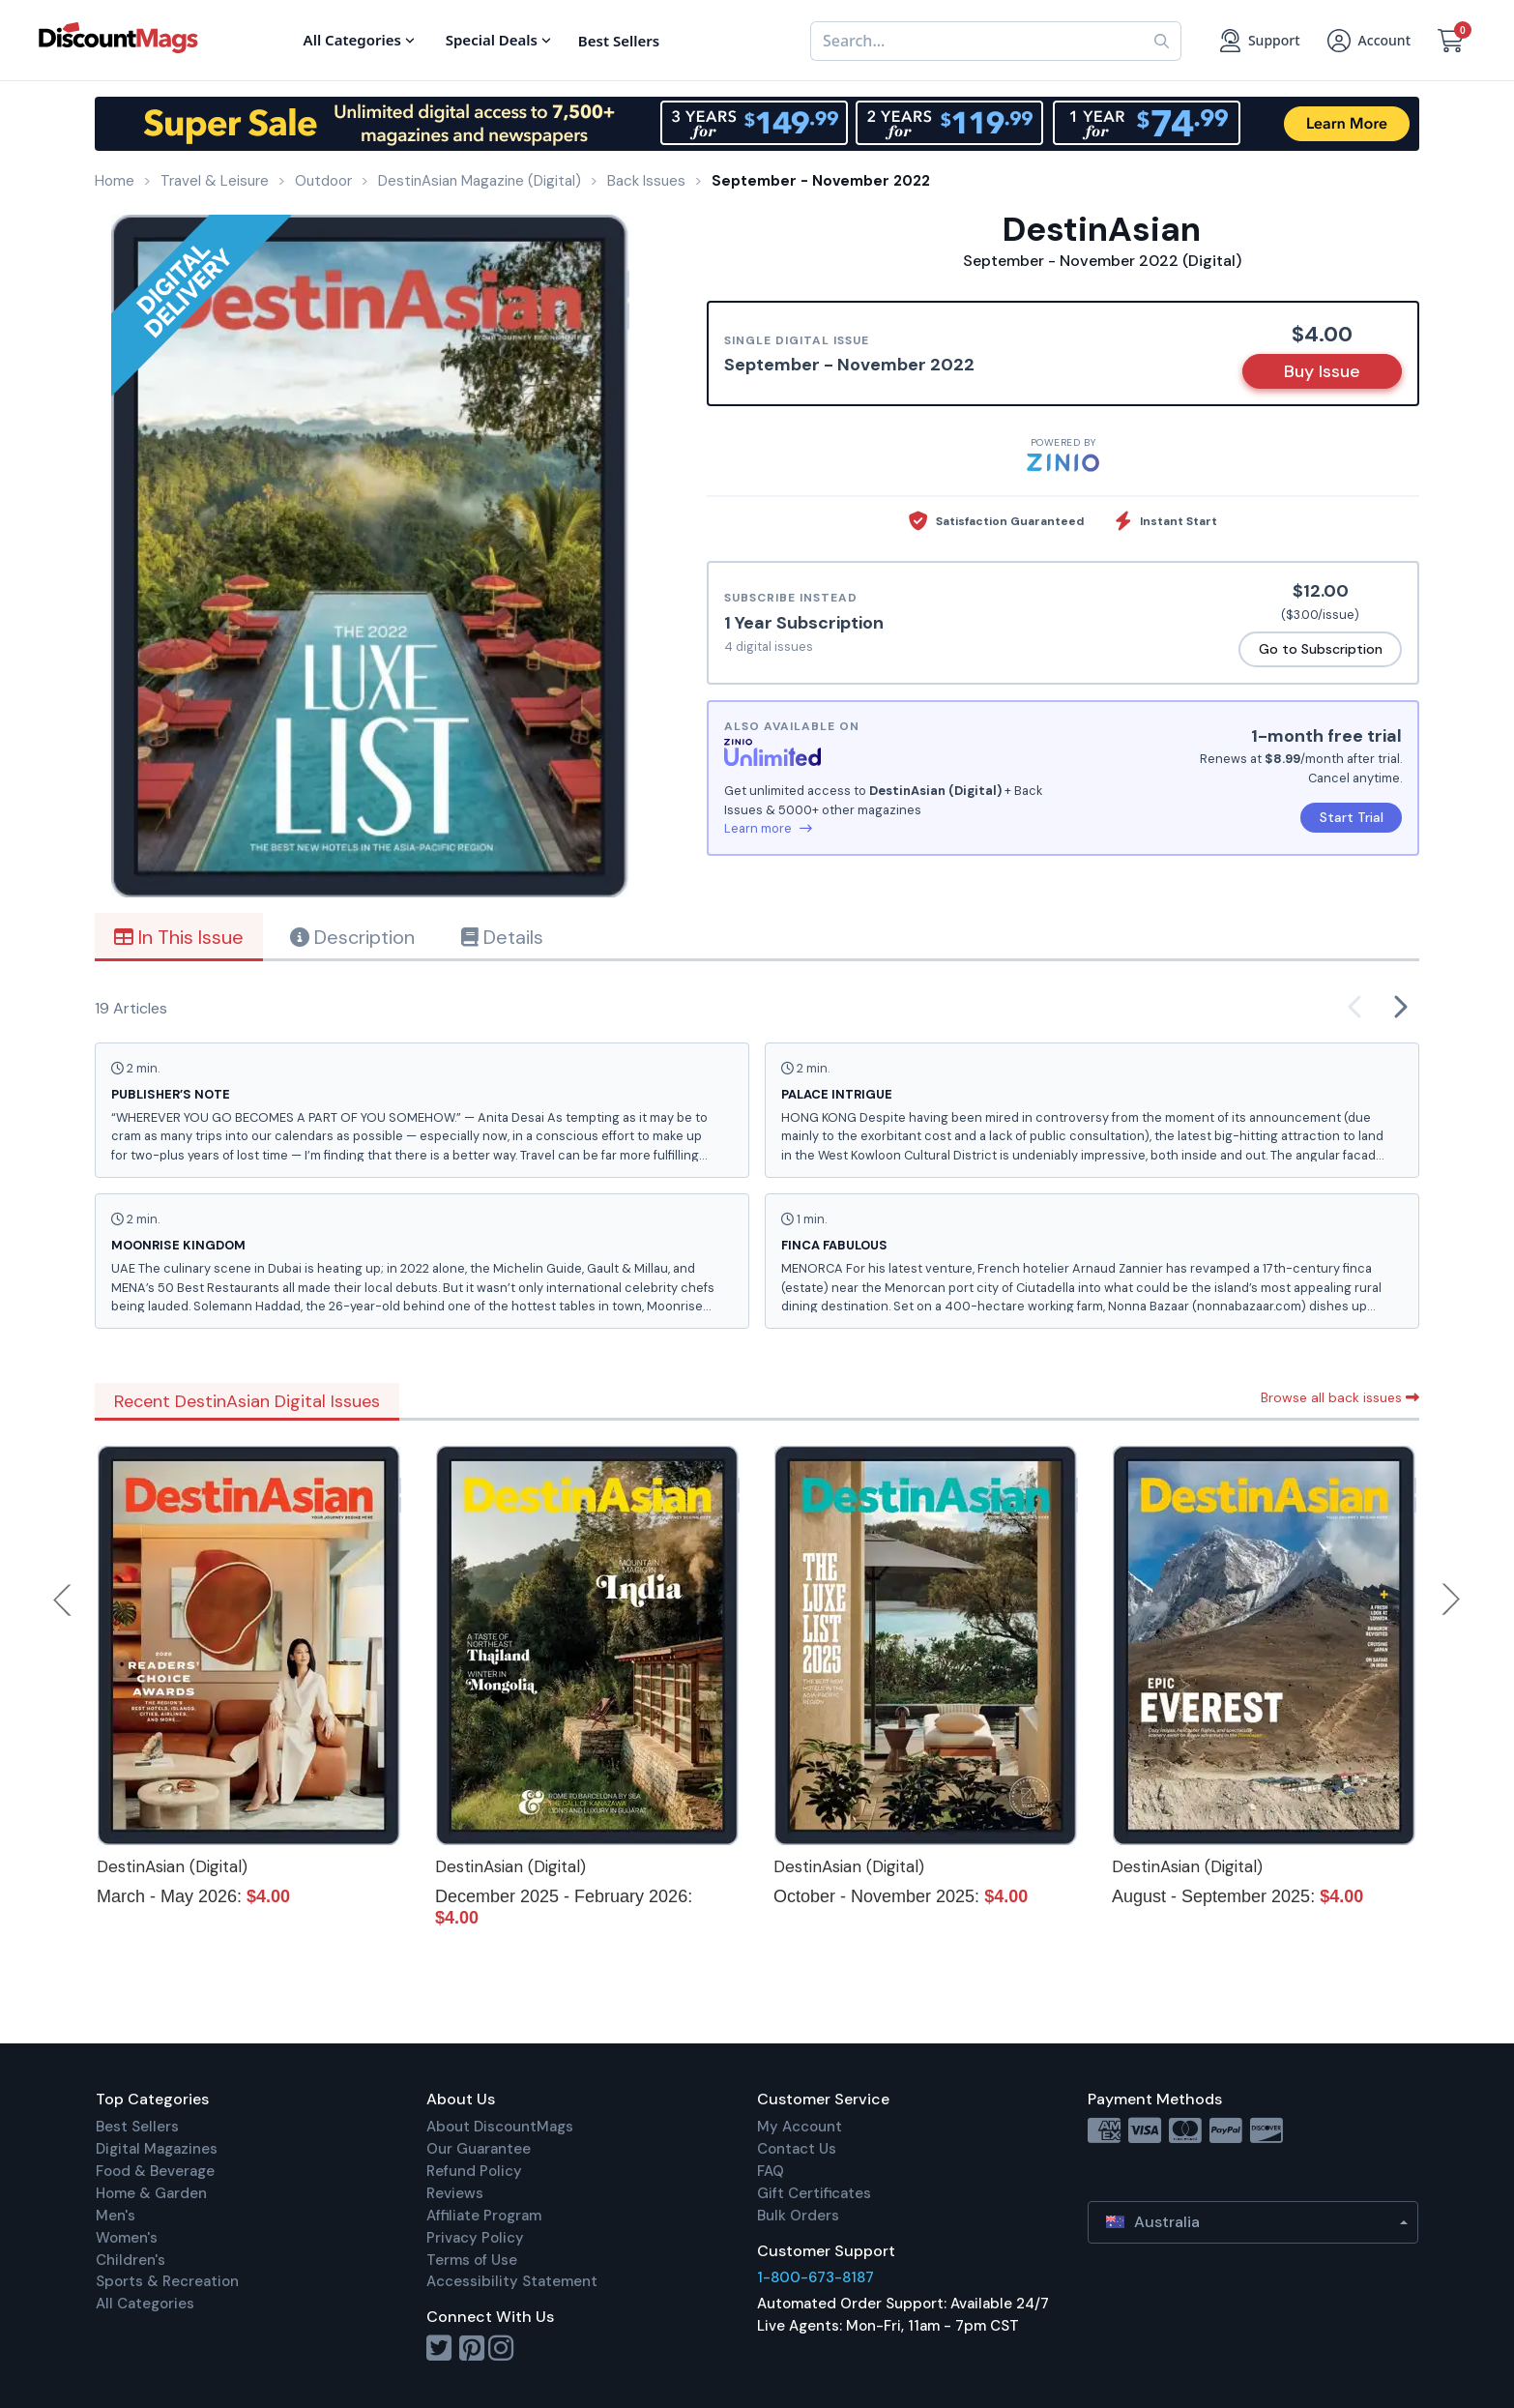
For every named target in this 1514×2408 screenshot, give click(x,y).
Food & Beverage (155, 2171)
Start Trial (1351, 817)
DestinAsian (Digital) (172, 1866)
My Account (799, 2126)
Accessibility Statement (511, 2281)
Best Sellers (137, 2126)
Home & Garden (151, 2193)
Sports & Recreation (167, 2281)
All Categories (145, 2303)
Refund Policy (474, 2171)
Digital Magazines (157, 2148)
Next (1451, 1599)
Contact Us (796, 2148)
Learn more (768, 828)
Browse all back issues (1340, 1397)
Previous (63, 1599)
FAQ (770, 2171)
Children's (130, 2260)
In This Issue (179, 937)
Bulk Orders (798, 2215)
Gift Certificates (814, 2193)
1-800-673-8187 (815, 2277)
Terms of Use (471, 2260)
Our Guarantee (478, 2148)
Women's (127, 2237)
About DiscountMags (499, 2126)
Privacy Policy (475, 2237)
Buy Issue (1322, 371)
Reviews (454, 2193)
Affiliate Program (483, 2215)
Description (352, 937)
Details (502, 937)
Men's (115, 2215)
